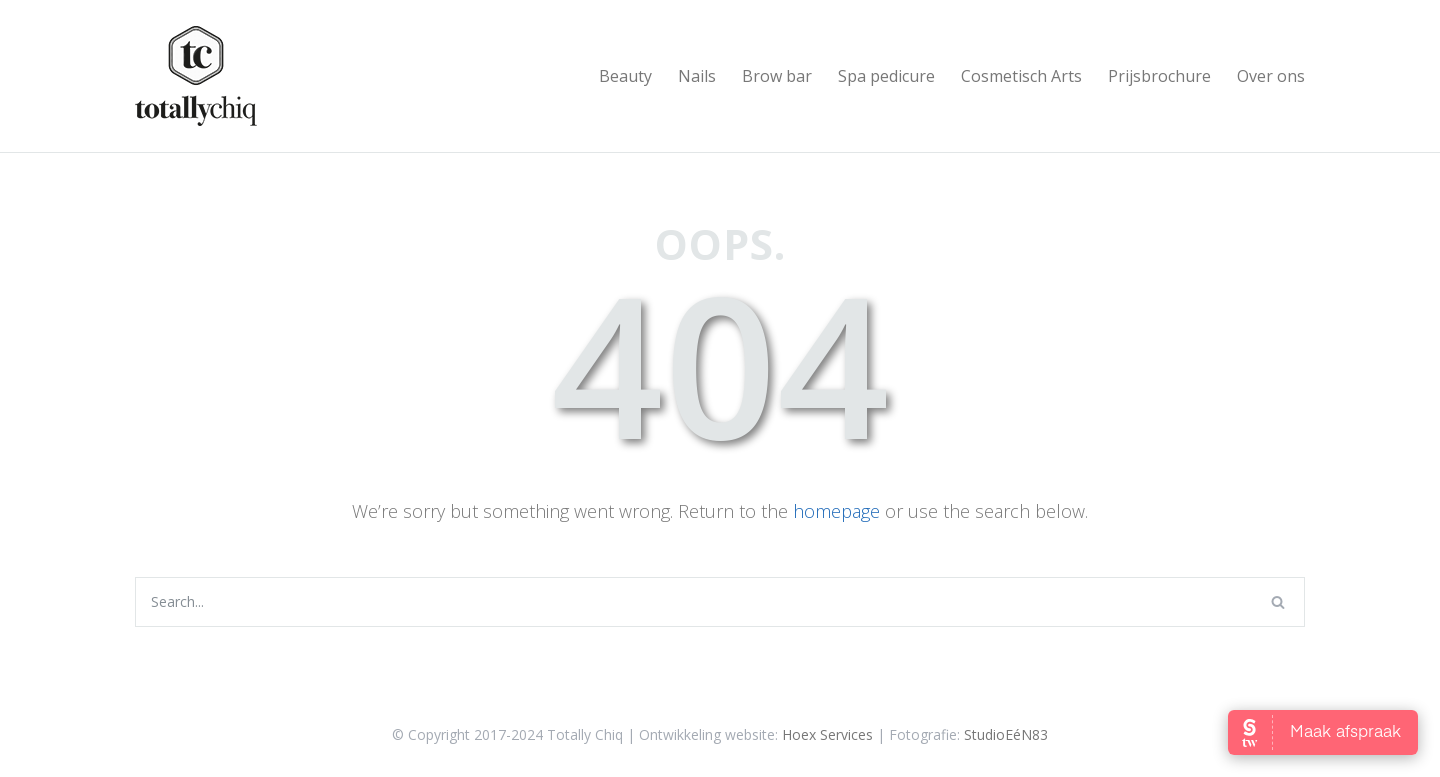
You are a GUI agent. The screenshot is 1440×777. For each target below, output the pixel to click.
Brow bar (777, 76)
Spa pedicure (886, 76)
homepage (836, 511)
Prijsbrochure (1159, 76)
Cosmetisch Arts (1021, 76)
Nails (697, 76)
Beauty (625, 76)
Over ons (1271, 76)
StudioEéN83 (1006, 734)
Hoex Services (827, 734)
